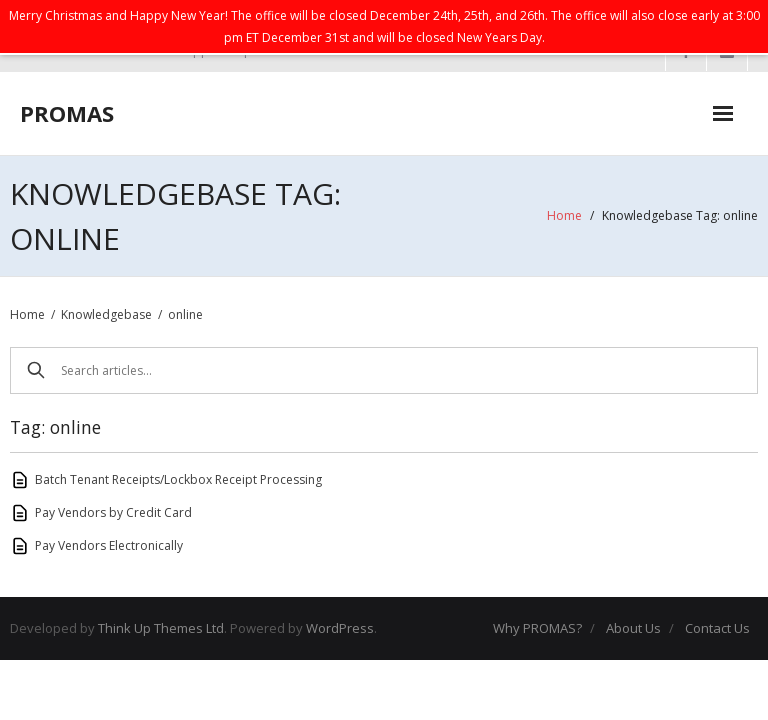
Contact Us (717, 628)
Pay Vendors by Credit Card (113, 512)
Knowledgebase (106, 314)
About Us (633, 628)
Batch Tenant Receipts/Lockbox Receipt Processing (178, 479)
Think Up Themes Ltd (161, 628)
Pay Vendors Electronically (109, 545)
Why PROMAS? (537, 628)
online (185, 314)
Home (564, 215)
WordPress (340, 628)
